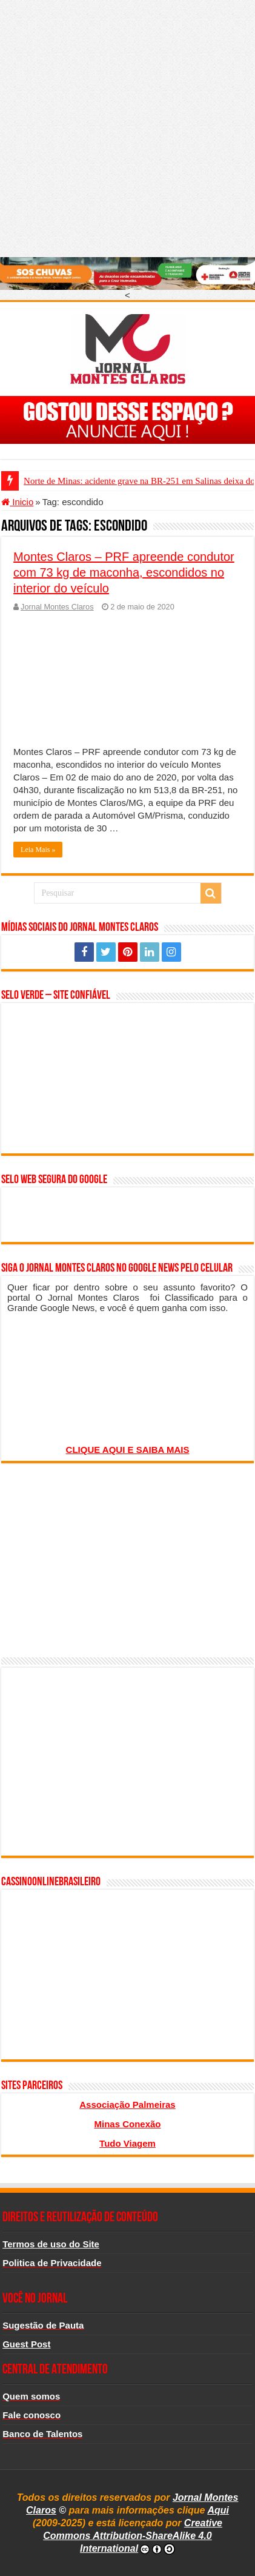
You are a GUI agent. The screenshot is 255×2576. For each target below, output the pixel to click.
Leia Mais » (38, 849)
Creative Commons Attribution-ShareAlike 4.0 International (132, 2536)
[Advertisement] (127, 127)
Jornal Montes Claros (57, 606)
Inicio (17, 502)
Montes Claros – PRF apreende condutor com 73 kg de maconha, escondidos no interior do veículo (123, 572)
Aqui (218, 2510)
